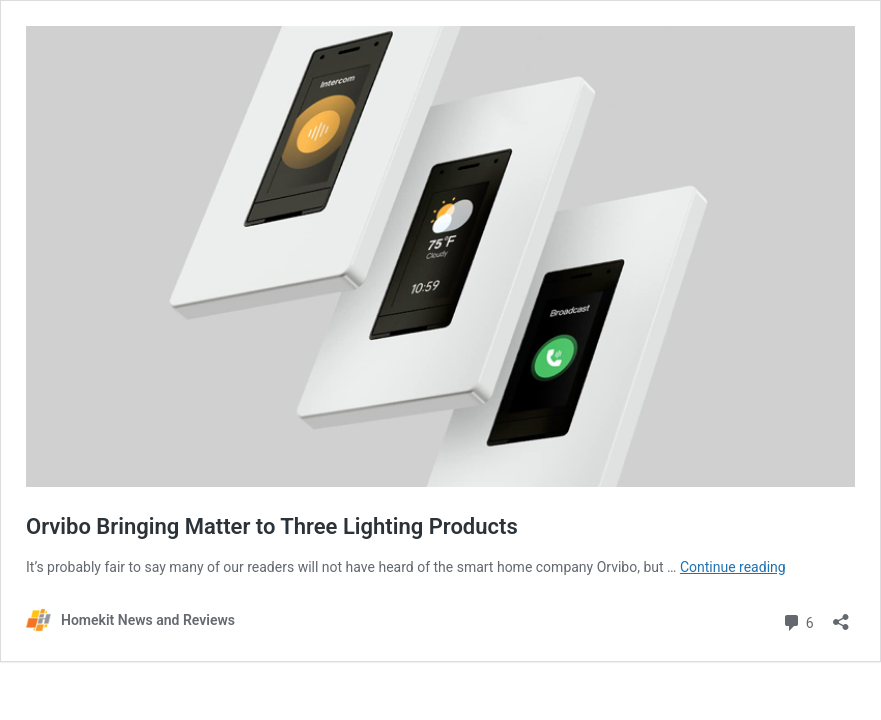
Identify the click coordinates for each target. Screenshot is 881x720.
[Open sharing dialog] (841, 615)
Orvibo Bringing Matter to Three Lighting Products (272, 526)
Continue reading (733, 567)
